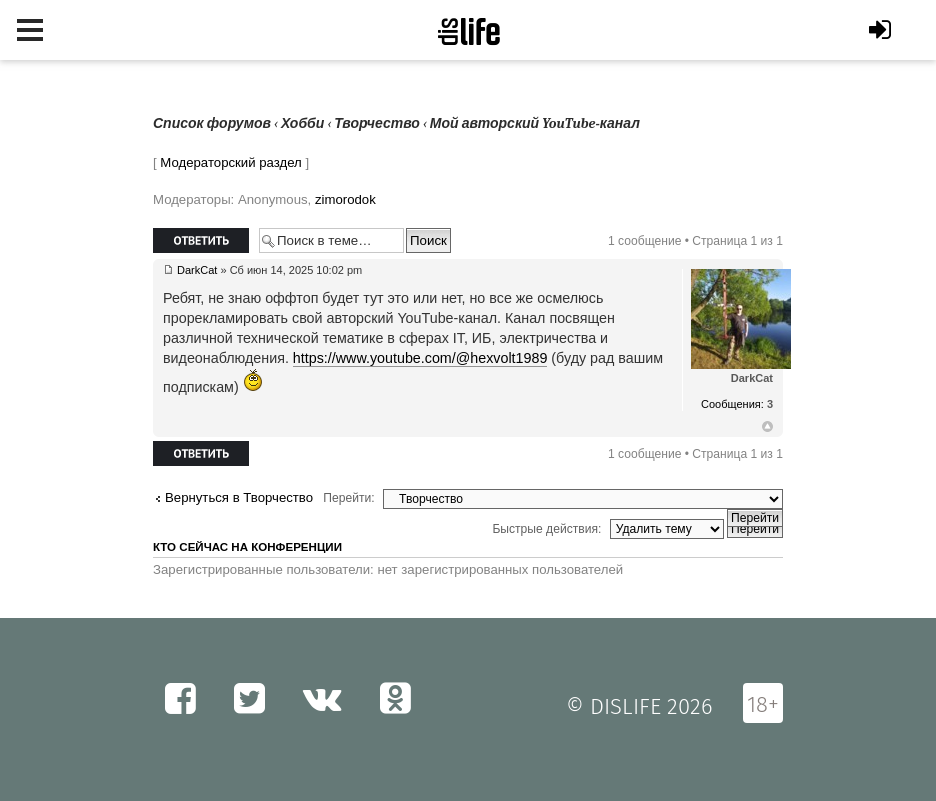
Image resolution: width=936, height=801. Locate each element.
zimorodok (345, 199)
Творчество (377, 123)
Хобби (302, 123)
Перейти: (348, 498)
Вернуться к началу (767, 427)
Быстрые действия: (546, 529)
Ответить (201, 240)
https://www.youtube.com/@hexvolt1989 (420, 358)
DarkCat (197, 270)
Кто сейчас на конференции (247, 547)
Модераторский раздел (230, 162)
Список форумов (212, 123)
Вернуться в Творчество (239, 497)
